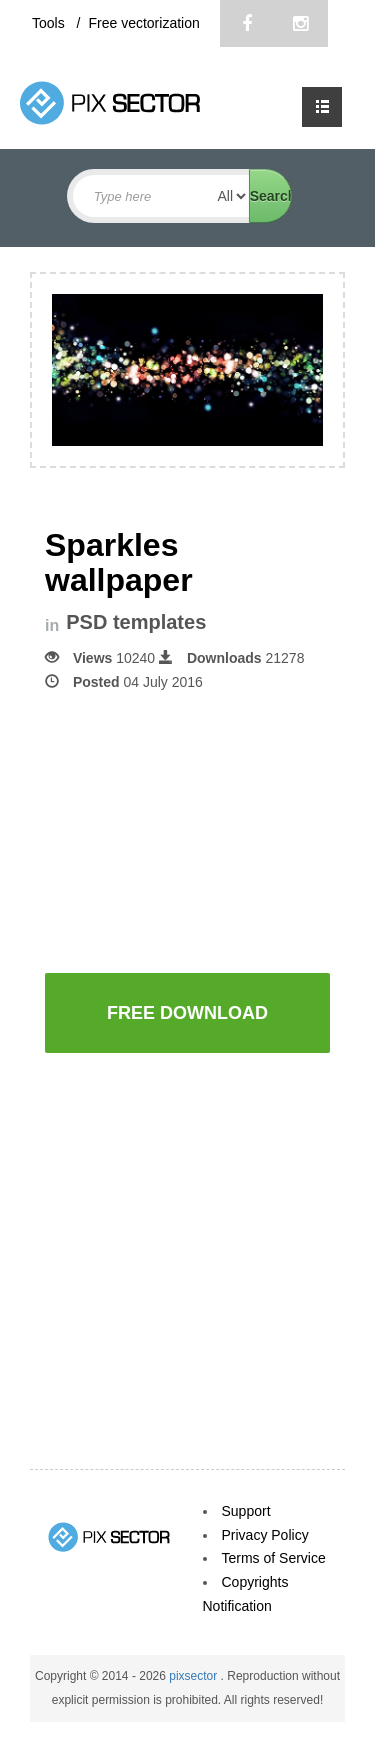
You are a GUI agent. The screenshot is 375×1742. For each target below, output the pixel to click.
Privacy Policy (265, 1535)
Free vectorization (143, 23)
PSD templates (136, 622)
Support (246, 1511)
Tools (50, 23)
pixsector (194, 1676)
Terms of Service (274, 1558)
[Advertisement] (210, 830)
